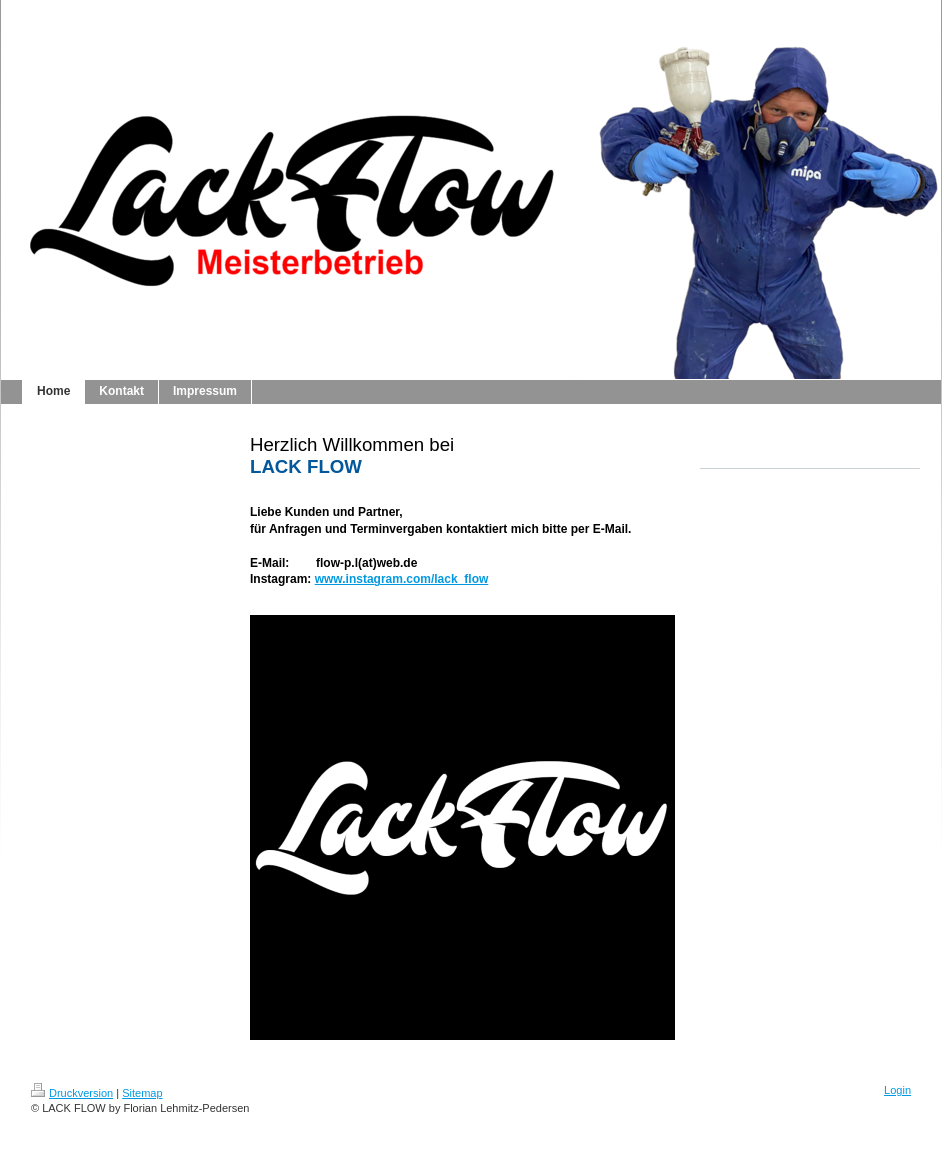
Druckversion (72, 1093)
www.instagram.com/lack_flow (402, 579)
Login (897, 1090)
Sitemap (142, 1093)
